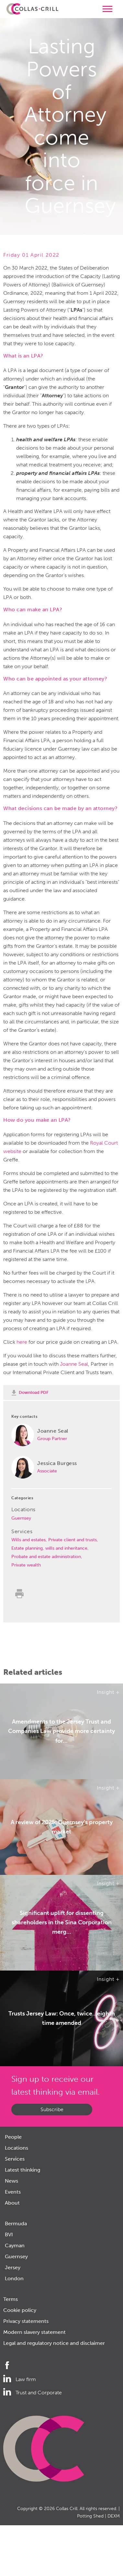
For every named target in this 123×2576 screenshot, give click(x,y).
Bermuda (16, 2223)
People (13, 2137)
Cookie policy (19, 2310)
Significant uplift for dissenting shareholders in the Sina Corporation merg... (62, 1922)
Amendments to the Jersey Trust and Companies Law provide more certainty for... (61, 1731)
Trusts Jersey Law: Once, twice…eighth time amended (61, 2018)
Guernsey (21, 1518)
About (12, 2203)
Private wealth (26, 1565)
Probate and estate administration (46, 1556)
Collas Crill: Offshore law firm (32, 9)
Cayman (15, 2245)
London (14, 2278)
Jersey (12, 2267)
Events (13, 2192)
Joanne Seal (74, 1364)
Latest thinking (22, 2170)
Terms (10, 2299)
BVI (9, 2234)
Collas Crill (66, 2508)
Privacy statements (26, 2321)
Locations (16, 2148)
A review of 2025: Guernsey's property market (62, 1827)
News (11, 2181)
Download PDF (34, 1392)
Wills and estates (28, 1540)
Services (15, 2159)
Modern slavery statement (34, 2332)
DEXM (113, 2516)
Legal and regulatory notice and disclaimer (54, 2343)
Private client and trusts (72, 1540)
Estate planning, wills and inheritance (49, 1548)
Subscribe (51, 2109)
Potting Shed (90, 2516)
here (22, 1342)
